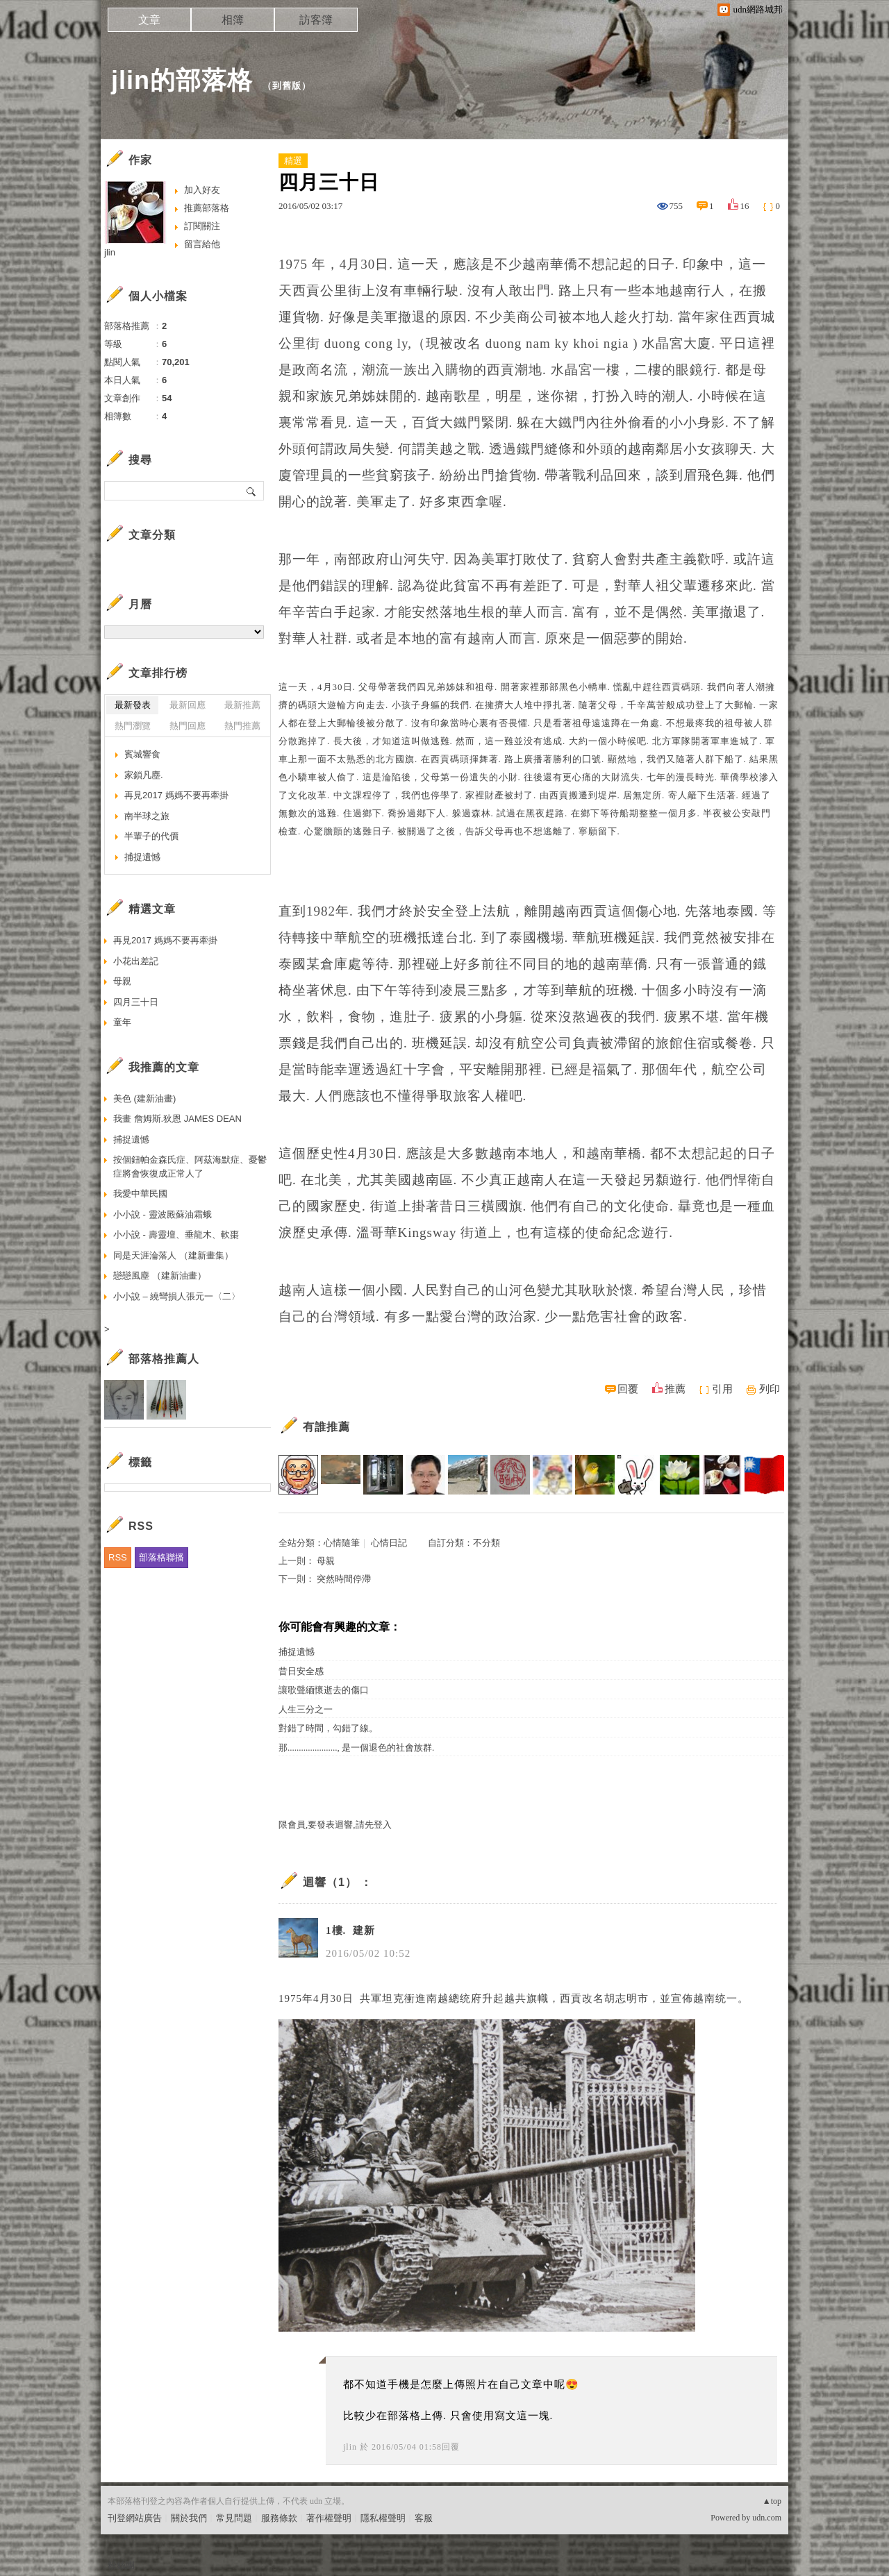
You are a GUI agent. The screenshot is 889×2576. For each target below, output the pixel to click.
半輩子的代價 (151, 836)
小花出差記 (135, 961)
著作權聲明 (328, 2518)
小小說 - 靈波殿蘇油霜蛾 (162, 1214)
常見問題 (234, 2518)
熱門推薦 (242, 726)
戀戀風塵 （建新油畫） (159, 1275)
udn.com (766, 2518)
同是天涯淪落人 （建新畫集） (173, 1255)
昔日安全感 (301, 1671)
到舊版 (286, 86)
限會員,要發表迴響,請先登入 (335, 1824)
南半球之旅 (146, 816)
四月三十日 (135, 1002)
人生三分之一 (306, 1709)
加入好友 (202, 190)
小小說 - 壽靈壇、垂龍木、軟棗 (176, 1234)
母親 (326, 1561)
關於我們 (189, 2518)
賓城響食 (142, 754)
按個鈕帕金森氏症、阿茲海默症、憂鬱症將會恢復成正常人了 (190, 1166)
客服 (424, 2518)
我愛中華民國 (140, 1193)
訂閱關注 (202, 226)
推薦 (675, 1389)
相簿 (233, 20)
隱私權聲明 (383, 2518)
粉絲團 (121, 2565)
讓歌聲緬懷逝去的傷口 (324, 1690)
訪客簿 (316, 20)
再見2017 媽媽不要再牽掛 (176, 795)
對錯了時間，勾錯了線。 (328, 1728)
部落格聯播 (161, 1557)
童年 (122, 1022)
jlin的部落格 (182, 80)
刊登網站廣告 (135, 2518)
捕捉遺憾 (297, 1652)
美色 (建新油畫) (144, 1098)
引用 (722, 1389)
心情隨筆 (342, 1543)
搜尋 (252, 490)
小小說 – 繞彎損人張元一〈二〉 (176, 1296)
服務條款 (279, 2518)
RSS (117, 1557)
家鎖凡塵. (143, 775)
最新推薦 (242, 705)
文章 (149, 20)
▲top (772, 2501)
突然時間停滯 (344, 1579)
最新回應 (187, 705)
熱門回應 (187, 726)
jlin (350, 2447)
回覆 (627, 1389)
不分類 (486, 1543)
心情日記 (389, 1543)
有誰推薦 (326, 1427)
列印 (769, 1389)
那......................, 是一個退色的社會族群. (356, 1747)
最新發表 (133, 705)
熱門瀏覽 (133, 726)
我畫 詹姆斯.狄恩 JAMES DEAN (177, 1118)
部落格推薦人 (163, 1359)
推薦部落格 (206, 208)
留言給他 (202, 244)
